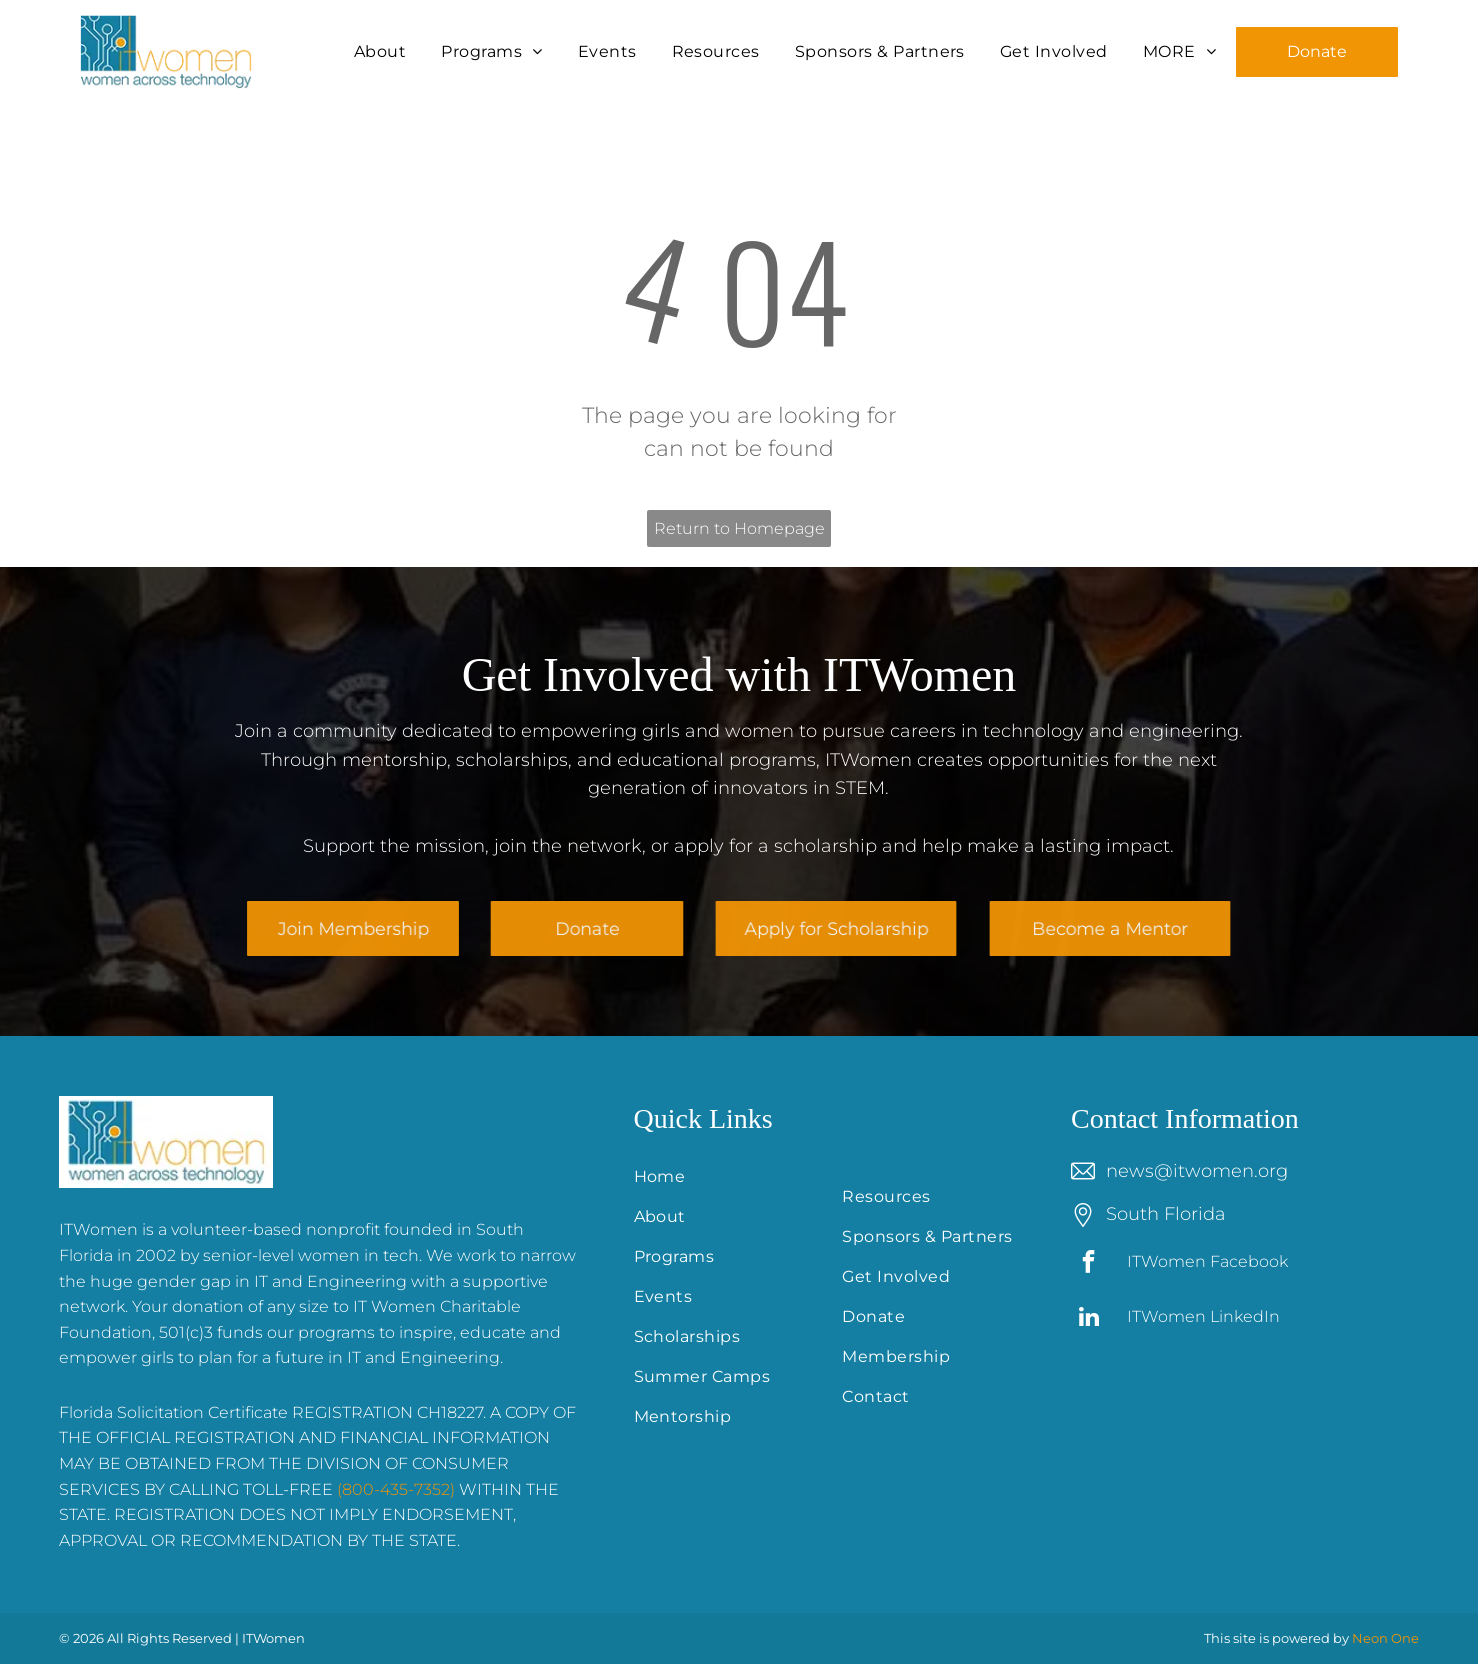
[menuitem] (382, 52)
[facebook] (1088, 1264)
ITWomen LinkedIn (1203, 1316)
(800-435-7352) (396, 1489)
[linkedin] (1088, 1319)
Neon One (1385, 1638)
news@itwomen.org (1197, 1171)
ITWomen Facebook (1207, 1261)
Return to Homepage (739, 528)
